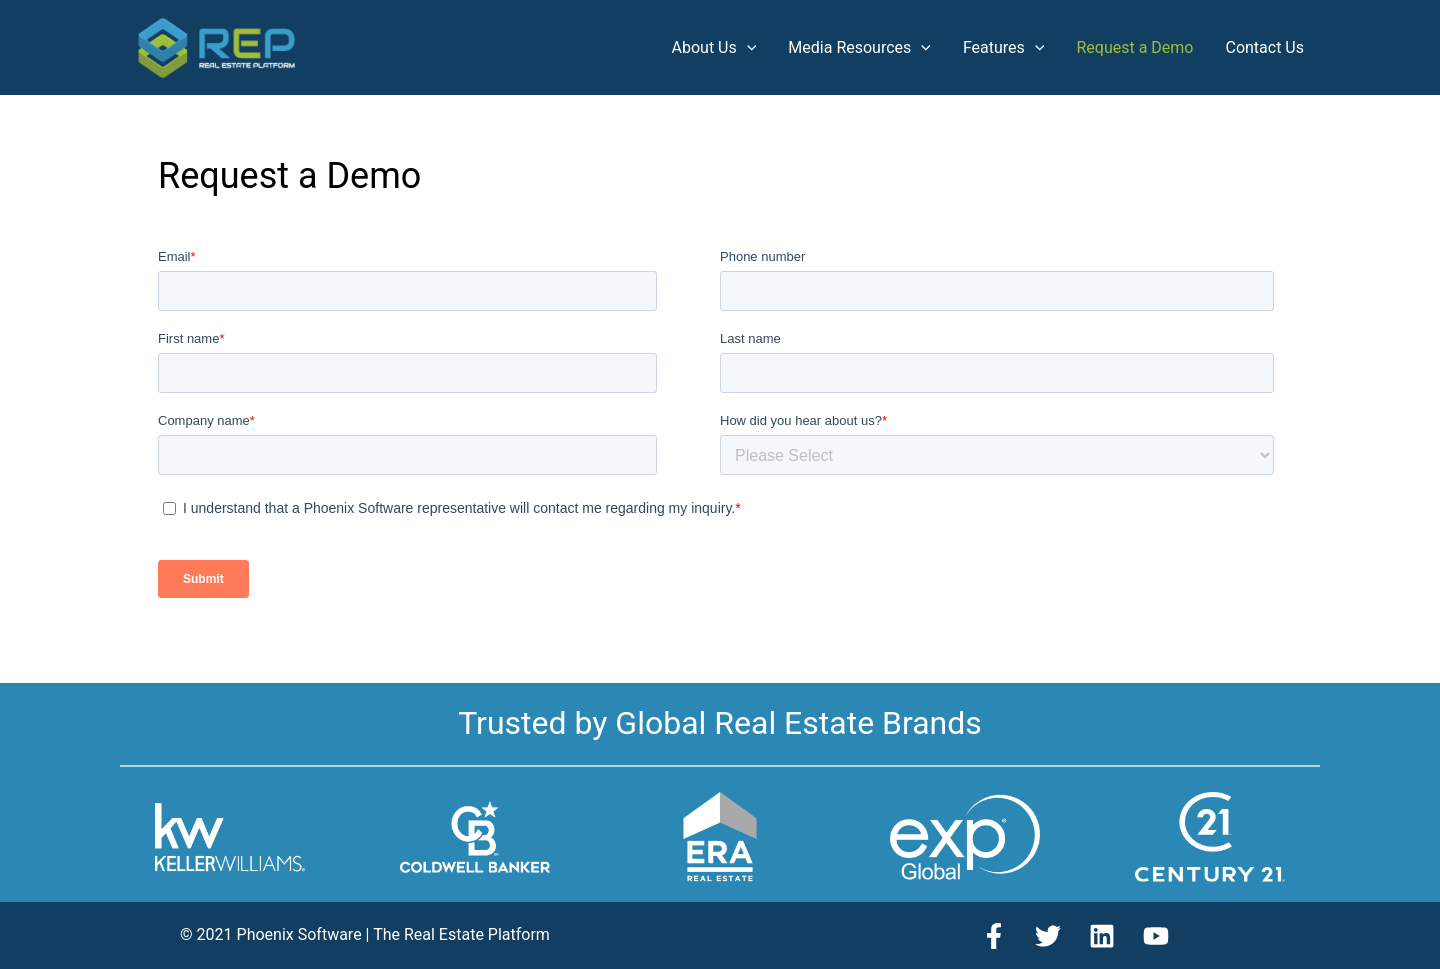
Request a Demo (1134, 47)
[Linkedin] (1102, 936)
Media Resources (859, 47)
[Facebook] (994, 936)
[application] (747, 47)
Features (1004, 47)
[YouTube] (1156, 936)
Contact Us (1264, 47)
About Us (714, 47)
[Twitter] (1048, 936)
